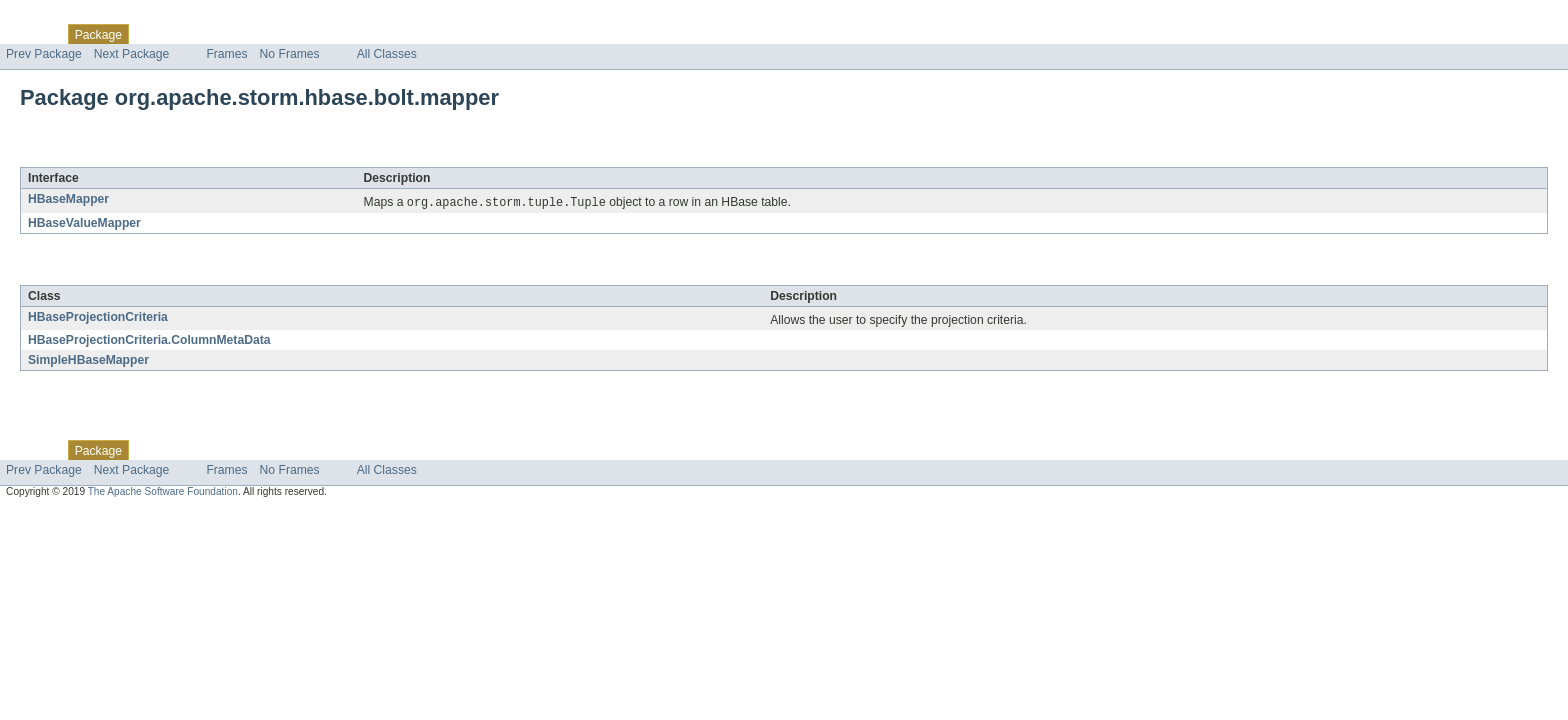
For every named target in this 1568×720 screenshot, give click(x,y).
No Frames (290, 54)
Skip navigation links (55, 17)
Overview (31, 34)
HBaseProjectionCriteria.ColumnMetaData (149, 341)
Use (193, 34)
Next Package (132, 54)
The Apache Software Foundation (163, 492)
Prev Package (44, 54)
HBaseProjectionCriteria (98, 318)
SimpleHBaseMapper (88, 361)
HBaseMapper (68, 199)
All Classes (387, 54)
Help (381, 34)
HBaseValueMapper (84, 224)
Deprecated (284, 34)
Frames (226, 54)
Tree (228, 34)
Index (342, 34)
